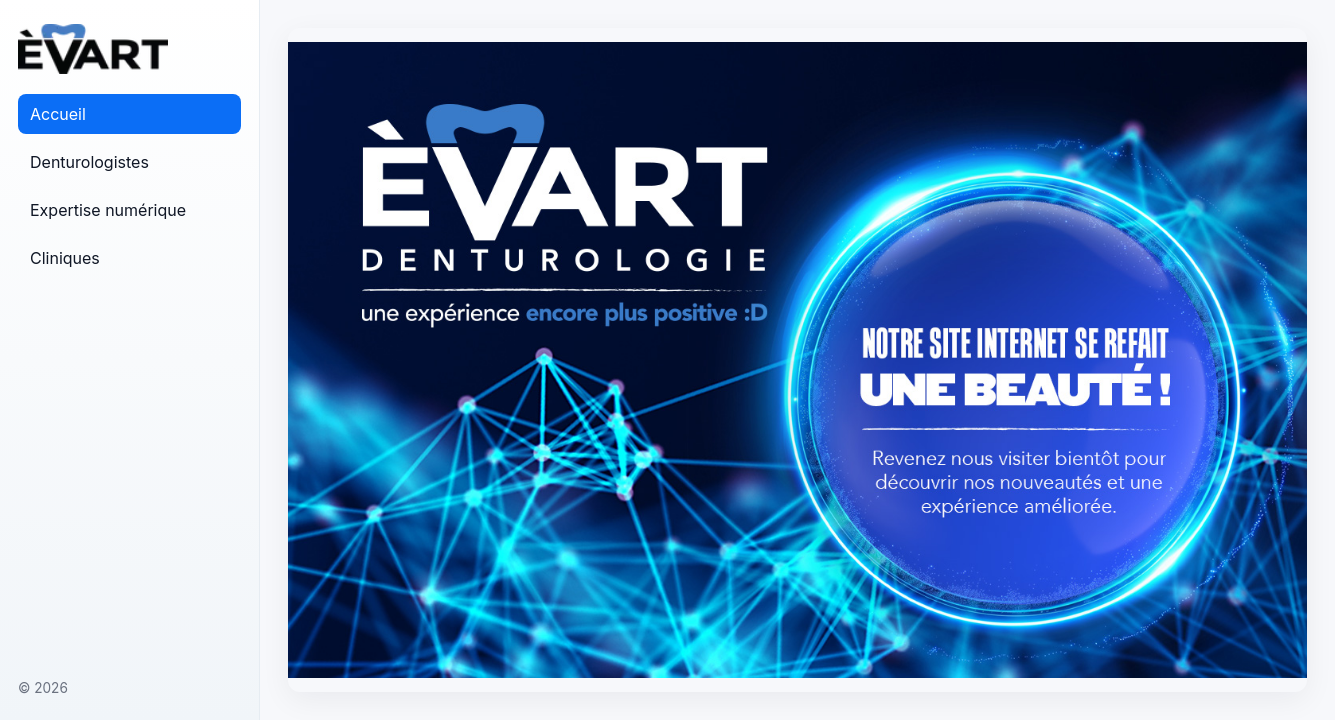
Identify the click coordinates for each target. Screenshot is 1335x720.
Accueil (58, 114)
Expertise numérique (108, 210)
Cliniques (65, 258)
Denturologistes (89, 162)
